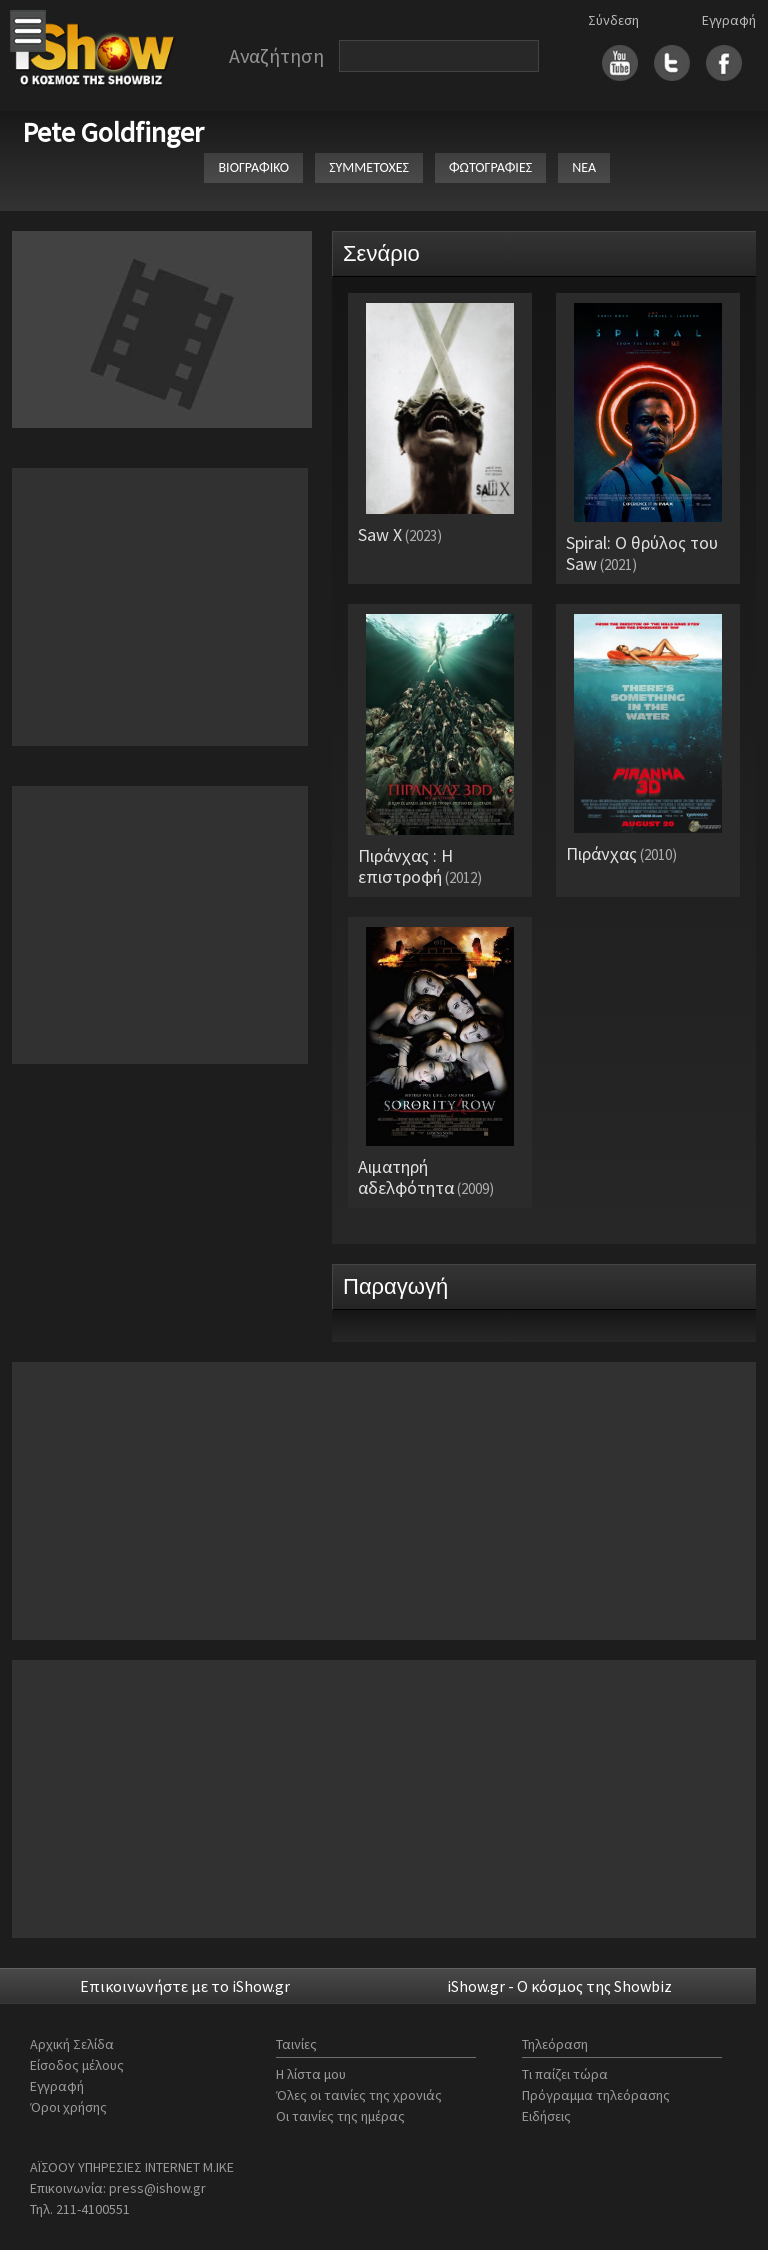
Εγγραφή (729, 20)
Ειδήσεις (546, 2116)
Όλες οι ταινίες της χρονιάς (359, 2095)
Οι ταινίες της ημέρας (340, 2116)
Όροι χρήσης (68, 2107)
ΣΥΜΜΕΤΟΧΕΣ (369, 167)
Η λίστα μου (311, 2074)
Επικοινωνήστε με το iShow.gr (185, 1986)
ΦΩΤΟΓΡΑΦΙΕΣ (490, 167)
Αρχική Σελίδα (72, 2044)
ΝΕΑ (584, 167)
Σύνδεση (613, 20)
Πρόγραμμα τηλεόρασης (596, 2095)
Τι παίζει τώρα (565, 2074)
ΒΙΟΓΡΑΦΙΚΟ (253, 167)
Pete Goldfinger (113, 132)
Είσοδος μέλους (77, 2065)
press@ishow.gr (157, 2188)
